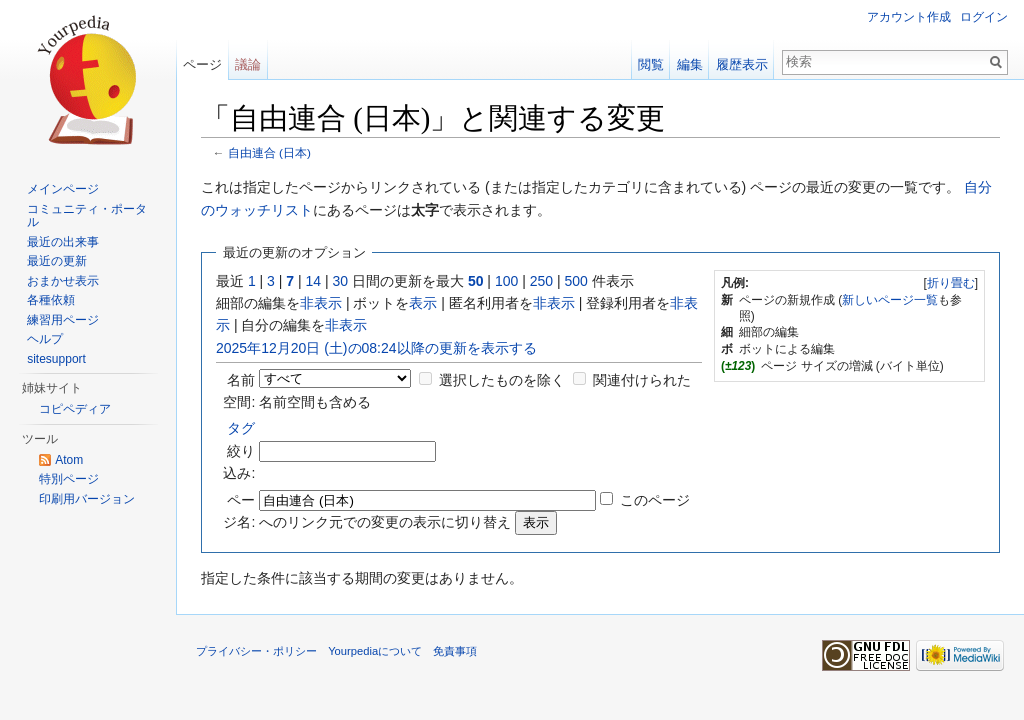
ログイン (984, 17)
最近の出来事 (63, 242)
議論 (248, 64)
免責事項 (455, 651)
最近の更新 (57, 261)
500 (575, 281)
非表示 (321, 303)
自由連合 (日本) (269, 152)
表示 (423, 303)
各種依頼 (51, 300)
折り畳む (951, 283)
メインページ (63, 189)
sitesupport (56, 359)
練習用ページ (63, 320)
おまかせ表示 (63, 281)
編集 (690, 64)
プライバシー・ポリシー (256, 651)
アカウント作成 (909, 17)
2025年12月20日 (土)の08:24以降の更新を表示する (376, 348)
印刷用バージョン (87, 499)
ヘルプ (45, 339)
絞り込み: (239, 450)
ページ (202, 64)
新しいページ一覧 (890, 300)
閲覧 (651, 64)
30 (341, 281)
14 (314, 281)
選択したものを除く (502, 380)
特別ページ (69, 479)
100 (506, 281)
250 (541, 281)
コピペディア (75, 409)
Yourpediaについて (375, 651)
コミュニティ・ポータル (87, 216)
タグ (241, 428)
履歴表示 (742, 64)
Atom (69, 460)
